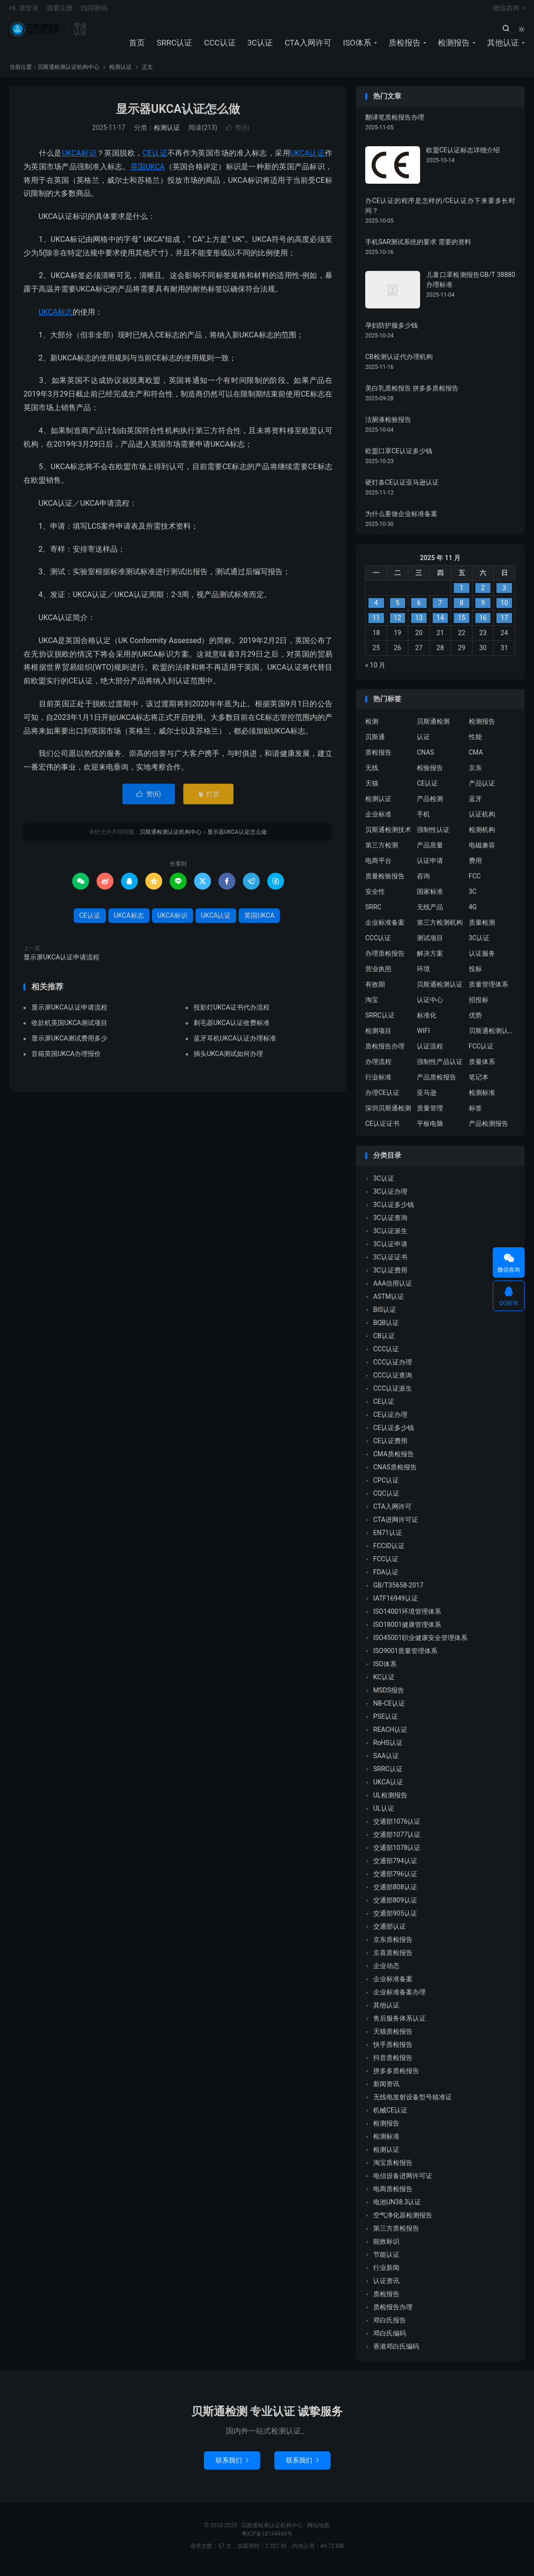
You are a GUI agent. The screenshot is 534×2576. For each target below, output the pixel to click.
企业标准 (378, 821)
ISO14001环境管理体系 (407, 1618)
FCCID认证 (389, 1553)
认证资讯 (386, 2287)
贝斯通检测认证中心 (492, 1038)
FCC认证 (481, 1053)
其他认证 (503, 47)
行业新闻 (386, 2274)
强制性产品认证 (440, 1069)
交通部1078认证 (397, 1854)
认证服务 (482, 961)
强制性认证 (433, 837)
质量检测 (482, 930)
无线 (371, 775)
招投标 (479, 1007)
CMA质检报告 (393, 1461)
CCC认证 (219, 47)
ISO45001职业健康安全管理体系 (420, 1644)
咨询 (423, 883)
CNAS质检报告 (395, 1474)
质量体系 (482, 1069)
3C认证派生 (390, 1238)
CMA (476, 760)
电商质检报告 (393, 2196)
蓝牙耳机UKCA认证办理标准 (235, 1045)
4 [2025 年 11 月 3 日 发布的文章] (376, 610)
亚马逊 (426, 1100)
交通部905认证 (395, 1920)
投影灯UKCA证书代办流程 (232, 1014)
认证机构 (482, 821)
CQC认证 (386, 1500)
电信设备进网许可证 (402, 2183)
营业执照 (378, 976)
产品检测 (430, 806)
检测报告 (454, 47)
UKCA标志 (55, 319)
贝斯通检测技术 (388, 837)
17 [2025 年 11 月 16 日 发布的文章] (504, 625)
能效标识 (386, 2248)
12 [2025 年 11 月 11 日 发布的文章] (397, 625)
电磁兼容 (482, 852)
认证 (423, 744)
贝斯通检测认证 (440, 992)
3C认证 (260, 47)
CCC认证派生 (392, 1395)
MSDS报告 (388, 1697)
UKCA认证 (307, 160)
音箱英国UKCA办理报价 (66, 1060)
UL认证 (383, 1815)
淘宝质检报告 (393, 2169)
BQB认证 (386, 1329)
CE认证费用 (390, 1448)
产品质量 (430, 852)
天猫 (371, 790)
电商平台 (378, 868)
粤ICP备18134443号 (267, 2541)
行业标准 (378, 1084)
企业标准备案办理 (399, 1999)
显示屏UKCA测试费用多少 (69, 1045)
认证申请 (430, 868)
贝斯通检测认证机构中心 (36, 33)
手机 (423, 821)
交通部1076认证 (397, 1828)
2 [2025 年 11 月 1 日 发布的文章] (483, 595)
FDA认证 (386, 1579)
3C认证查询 (390, 1224)
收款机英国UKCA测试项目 (69, 1029)
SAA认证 (386, 1763)
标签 (475, 1115)
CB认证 (384, 1343)
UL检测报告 (390, 1802)
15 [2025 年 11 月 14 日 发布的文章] (462, 625)
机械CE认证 (390, 2117)
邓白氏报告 (389, 2327)
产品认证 (482, 790)
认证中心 (430, 1007)
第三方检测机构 (440, 930)
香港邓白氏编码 (396, 2353)
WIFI (423, 1038)
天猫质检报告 (393, 2038)
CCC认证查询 (392, 1382)
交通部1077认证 (397, 1841)
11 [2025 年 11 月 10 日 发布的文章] (376, 625)
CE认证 (155, 160)
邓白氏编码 (389, 2340)
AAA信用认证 (392, 1290)
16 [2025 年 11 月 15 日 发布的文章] (483, 625)
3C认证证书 (390, 1264)
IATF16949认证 (395, 1605)
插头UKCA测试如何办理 (228, 1060)
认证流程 (430, 1053)
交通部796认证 (395, 1881)
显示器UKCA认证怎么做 (178, 116)
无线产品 (430, 914)
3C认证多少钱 (393, 1211)
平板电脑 (430, 1131)
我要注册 (59, 12)
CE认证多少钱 (393, 1434)
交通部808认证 (395, 1894)
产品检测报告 (488, 1131)
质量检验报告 (385, 883)
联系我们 (232, 2467)
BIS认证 (384, 1316)
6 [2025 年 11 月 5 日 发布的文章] (419, 610)
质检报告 (405, 47)
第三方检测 (381, 852)
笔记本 (479, 1084)
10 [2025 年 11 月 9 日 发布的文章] (504, 610)
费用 (475, 868)
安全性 (375, 899)
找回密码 (94, 12)
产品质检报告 (436, 1084)
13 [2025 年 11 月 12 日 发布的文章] (419, 625)
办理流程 (378, 1069)
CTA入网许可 (308, 47)
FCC (475, 883)
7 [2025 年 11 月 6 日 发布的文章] (440, 610)
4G (473, 914)
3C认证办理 (390, 1198)
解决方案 (430, 961)
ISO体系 (357, 47)
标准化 (426, 1022)
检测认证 (120, 74)
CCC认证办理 (392, 1369)
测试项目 (430, 945)
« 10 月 (375, 672)
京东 (475, 775)
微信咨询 (506, 12)
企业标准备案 (385, 930)
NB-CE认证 (389, 1710)
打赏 (208, 801)
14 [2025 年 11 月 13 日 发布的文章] (440, 625)
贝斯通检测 (433, 729)
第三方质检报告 (396, 2235)
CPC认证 (386, 1487)
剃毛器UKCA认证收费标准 (232, 1029)
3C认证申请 (390, 1251)
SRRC (373, 914)
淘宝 (371, 1007)
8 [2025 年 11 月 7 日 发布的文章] (462, 610)
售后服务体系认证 (399, 2025)
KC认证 (384, 1684)
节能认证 (386, 2261)
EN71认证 (387, 1539)
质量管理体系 (488, 992)
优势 (475, 1022)
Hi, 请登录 (23, 12)
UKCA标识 (79, 160)
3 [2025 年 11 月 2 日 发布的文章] (504, 595)
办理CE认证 (382, 1100)
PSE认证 (385, 1723)
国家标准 (430, 899)
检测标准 (482, 1100)
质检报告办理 (385, 1053)
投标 (475, 976)
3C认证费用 (390, 1277)
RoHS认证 (388, 1749)
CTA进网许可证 (395, 1526)
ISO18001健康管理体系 (407, 1631)
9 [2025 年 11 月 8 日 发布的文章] (483, 610)
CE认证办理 (390, 1421)
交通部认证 (389, 1933)
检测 (371, 729)
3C (473, 899)
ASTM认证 (388, 1303)
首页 (137, 47)
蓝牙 (475, 806)
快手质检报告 (393, 2051)
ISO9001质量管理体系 (405, 1658)
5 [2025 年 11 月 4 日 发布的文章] (397, 610)
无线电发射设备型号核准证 (412, 2104)
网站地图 (318, 2532)
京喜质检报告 (393, 1959)
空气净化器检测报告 (402, 2222)
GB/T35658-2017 (398, 1592)
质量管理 (430, 1115)
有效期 (375, 992)
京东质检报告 (393, 1946)
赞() (238, 134)
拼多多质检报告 (396, 2078)
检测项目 (378, 1038)
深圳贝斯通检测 (388, 1115)
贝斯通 (375, 744)
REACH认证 (390, 1736)
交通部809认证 (395, 1907)
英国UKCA (147, 173)
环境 (423, 976)
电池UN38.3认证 (397, 2209)
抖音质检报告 (393, 2064)
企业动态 (386, 1973)
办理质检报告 (385, 961)
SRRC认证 (174, 47)
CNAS (425, 760)
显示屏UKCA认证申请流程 (61, 964)
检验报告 (430, 775)
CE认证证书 (382, 1131)
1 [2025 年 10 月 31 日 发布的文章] (462, 595)
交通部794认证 (395, 1868)
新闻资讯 (386, 2091)
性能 (475, 744)
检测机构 (482, 837)
